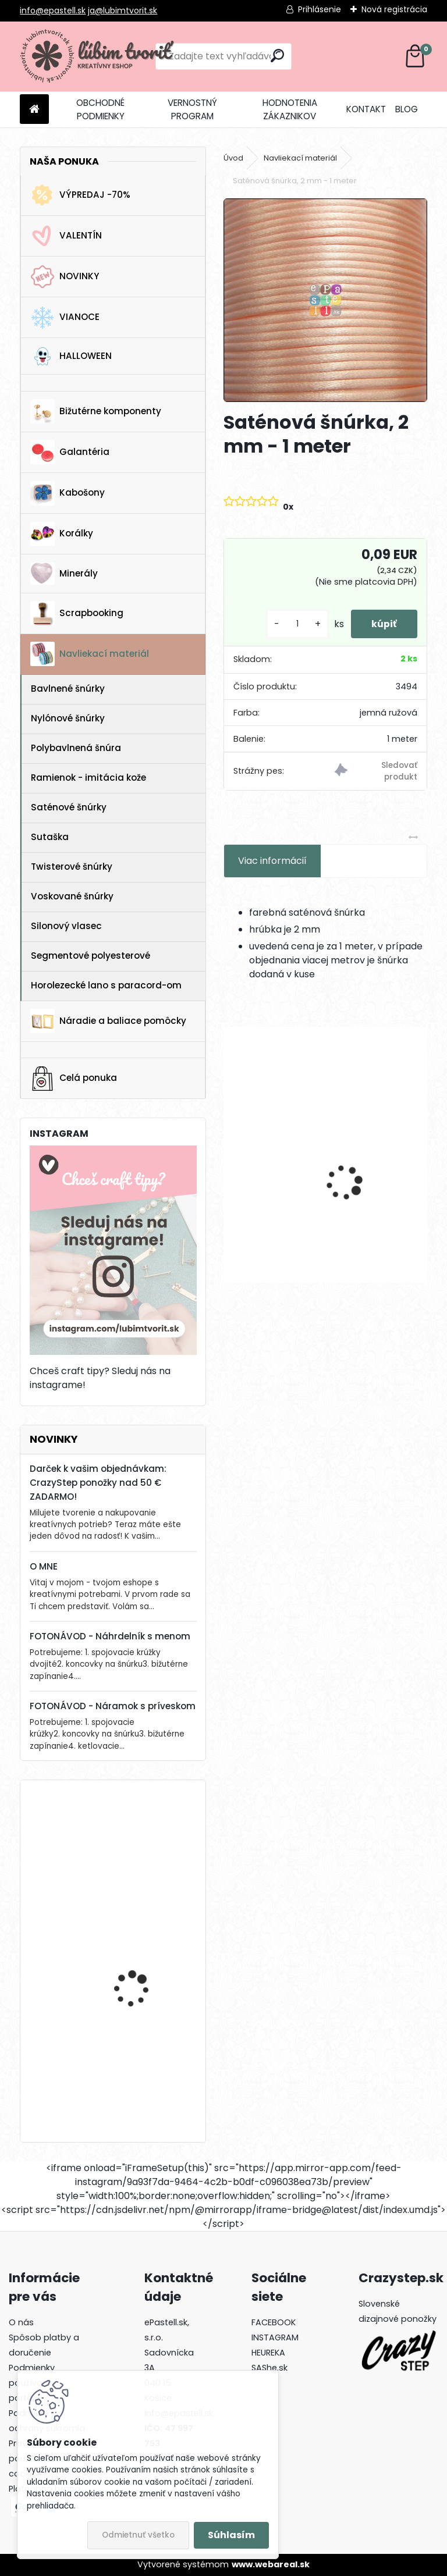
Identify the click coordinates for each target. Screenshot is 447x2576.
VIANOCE (65, 317)
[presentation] (230, 1162)
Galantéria (69, 452)
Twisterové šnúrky (71, 866)
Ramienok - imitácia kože (88, 777)
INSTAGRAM (275, 2337)
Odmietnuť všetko (138, 2535)
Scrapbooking (76, 613)
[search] (277, 55)
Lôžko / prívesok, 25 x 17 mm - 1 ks (144, 1951)
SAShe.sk (269, 2368)
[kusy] (291, 624)
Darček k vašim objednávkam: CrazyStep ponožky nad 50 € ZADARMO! (98, 1483)
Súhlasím (231, 2535)
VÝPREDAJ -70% (80, 195)
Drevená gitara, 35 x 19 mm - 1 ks (143, 1840)
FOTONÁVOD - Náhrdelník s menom (110, 1636)
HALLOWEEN (71, 356)
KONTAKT (366, 109)
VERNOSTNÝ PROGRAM (192, 109)
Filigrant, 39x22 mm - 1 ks (372, 1169)
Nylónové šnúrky (68, 718)
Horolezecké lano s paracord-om (106, 985)
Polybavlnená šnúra (76, 748)
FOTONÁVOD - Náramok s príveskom (113, 1706)
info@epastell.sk (53, 10)
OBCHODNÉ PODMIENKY (100, 109)
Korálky (61, 534)
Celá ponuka (73, 1078)
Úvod (233, 157)
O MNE (44, 1566)
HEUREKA (268, 2352)
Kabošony (67, 493)
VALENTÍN (66, 236)
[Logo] (100, 56)
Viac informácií (272, 860)
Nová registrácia (394, 9)
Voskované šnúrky (72, 896)
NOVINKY (64, 277)
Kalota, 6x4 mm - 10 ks (272, 1169)
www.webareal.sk (271, 2564)
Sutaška (50, 837)
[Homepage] (34, 110)
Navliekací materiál (89, 654)
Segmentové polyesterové (90, 955)
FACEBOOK (273, 2322)
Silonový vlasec (66, 926)
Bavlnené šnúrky (68, 688)
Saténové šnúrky (69, 807)
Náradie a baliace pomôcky (108, 1021)
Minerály (64, 574)
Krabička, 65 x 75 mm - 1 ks (146, 2062)
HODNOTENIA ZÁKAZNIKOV (289, 109)
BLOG (406, 109)
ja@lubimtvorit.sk (122, 10)
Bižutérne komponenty (95, 411)
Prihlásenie (319, 9)
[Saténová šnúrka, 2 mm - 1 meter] (325, 300)
